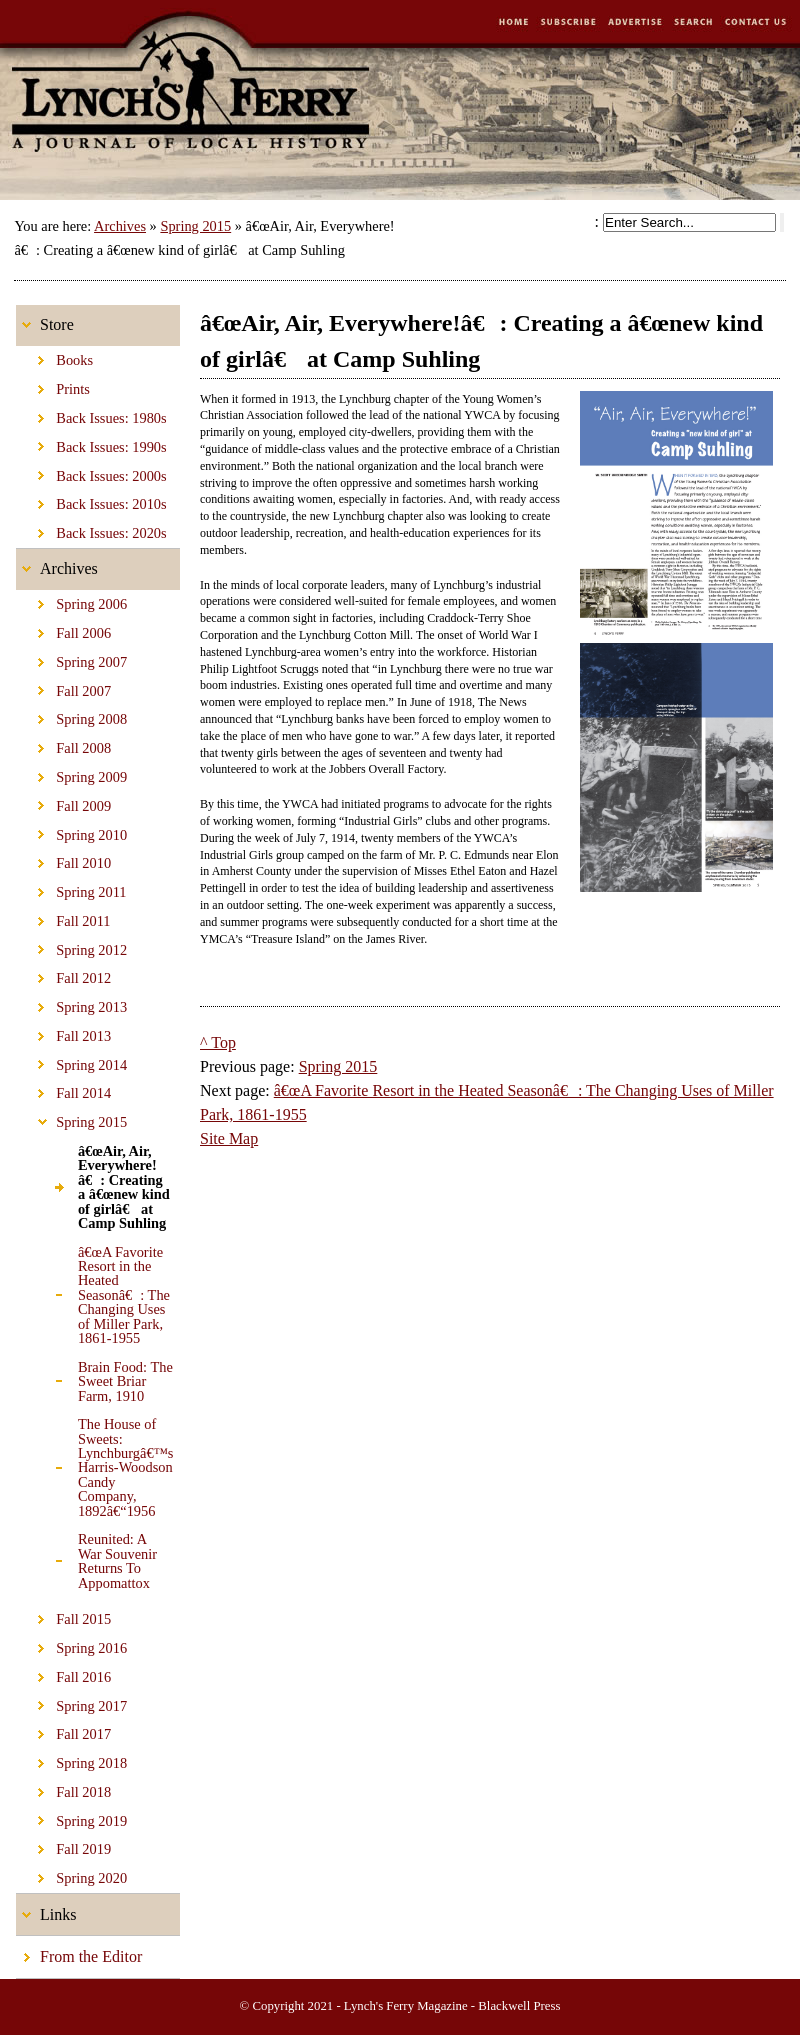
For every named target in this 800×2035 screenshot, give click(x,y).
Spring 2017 (71, 1702)
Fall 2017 (63, 1731)
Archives (120, 226)
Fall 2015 (63, 1616)
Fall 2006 (63, 630)
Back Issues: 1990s (91, 444)
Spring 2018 (71, 1760)
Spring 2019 (71, 1818)
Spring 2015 (195, 226)
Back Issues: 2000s (91, 472)
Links (46, 1908)
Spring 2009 (71, 774)
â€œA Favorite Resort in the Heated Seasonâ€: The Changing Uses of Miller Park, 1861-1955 (93, 1291)
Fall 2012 (63, 975)
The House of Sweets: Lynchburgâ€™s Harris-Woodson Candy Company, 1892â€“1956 (94, 1464)
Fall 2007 (63, 688)
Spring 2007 (71, 659)
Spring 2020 (71, 1875)
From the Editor (79, 1950)
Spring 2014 (71, 1061)
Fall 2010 (63, 860)
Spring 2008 (71, 716)
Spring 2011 (71, 889)
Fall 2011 (63, 918)
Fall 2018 (63, 1789)
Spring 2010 (71, 831)
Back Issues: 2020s (91, 530)
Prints (53, 386)
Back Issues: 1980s (91, 415)
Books (54, 357)
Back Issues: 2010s (91, 501)
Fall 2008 (63, 745)
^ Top (218, 1042)
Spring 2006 (71, 601)
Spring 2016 (71, 1645)
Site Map (229, 1138)
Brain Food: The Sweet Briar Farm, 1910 (94, 1378)
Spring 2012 (71, 946)
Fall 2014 (63, 1090)
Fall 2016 (63, 1674)
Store (45, 319)
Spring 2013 (71, 1004)
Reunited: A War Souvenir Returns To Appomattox (86, 1557)
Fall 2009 (63, 803)
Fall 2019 (63, 1846)
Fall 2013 (63, 1033)
